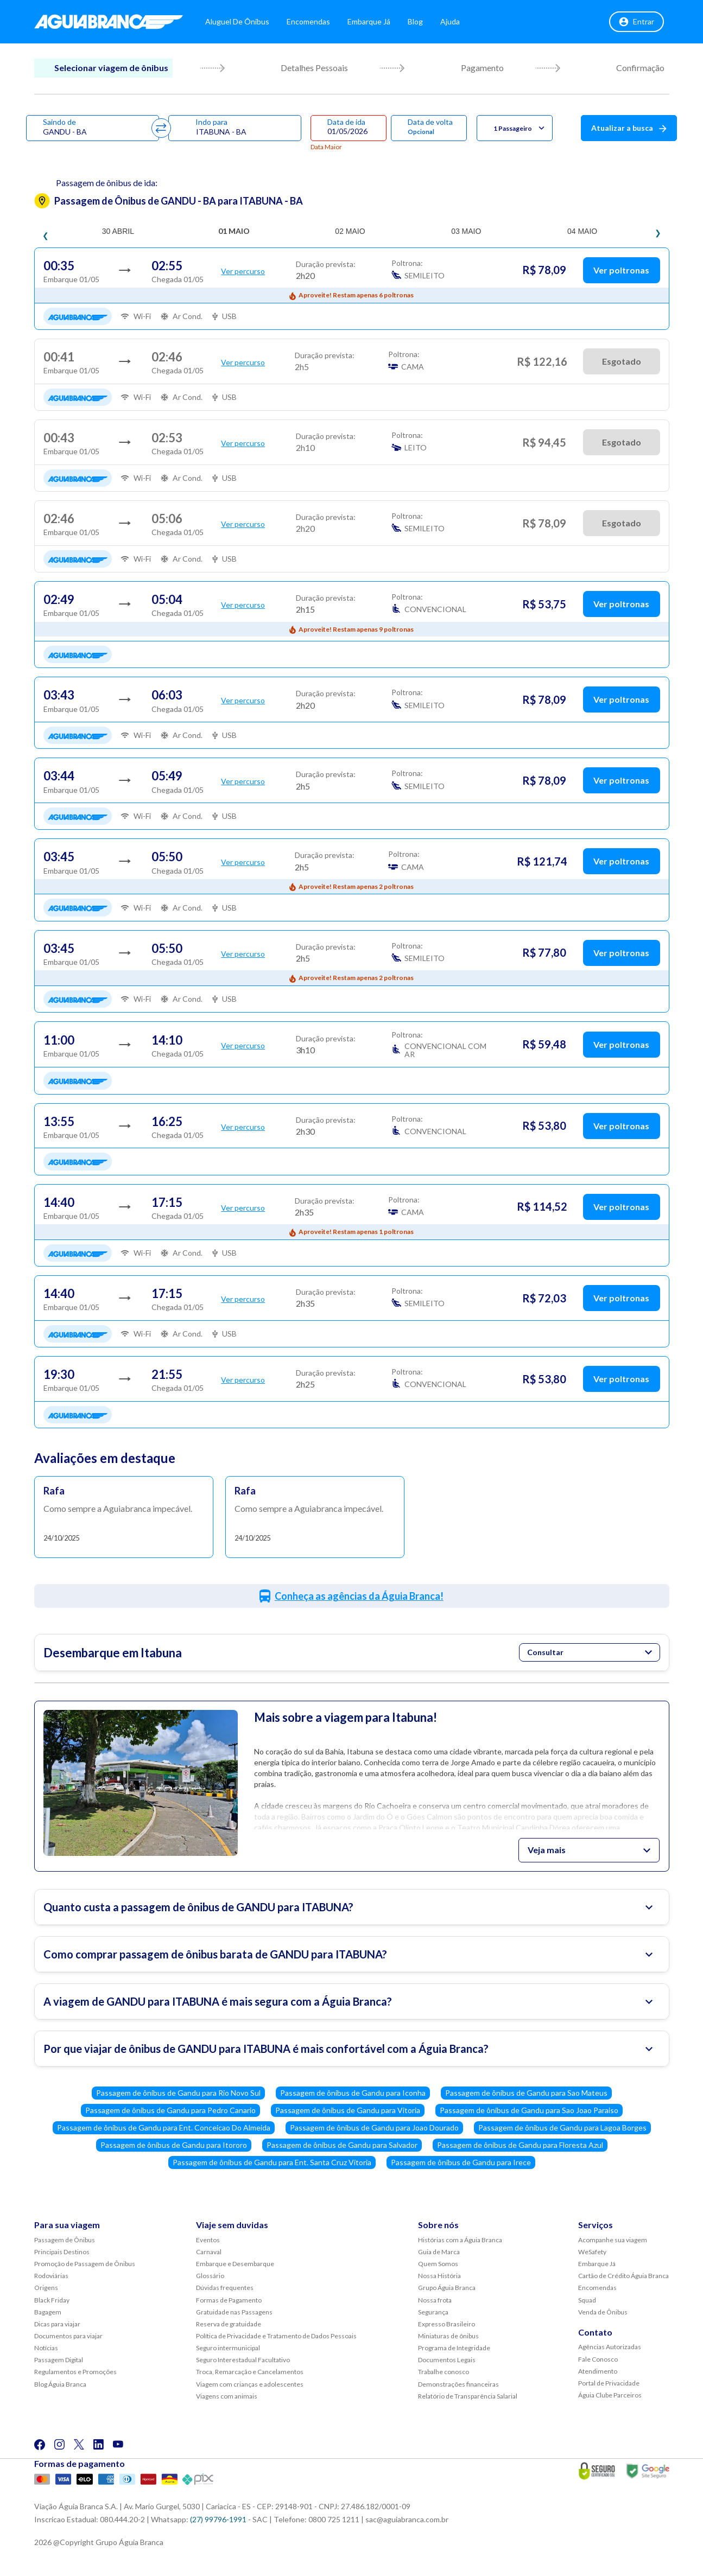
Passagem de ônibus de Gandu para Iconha (353, 2092)
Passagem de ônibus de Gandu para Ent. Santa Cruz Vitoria (272, 2162)
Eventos (208, 2240)
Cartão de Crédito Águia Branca (623, 2276)
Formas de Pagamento (229, 2300)
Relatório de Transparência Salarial (467, 2396)
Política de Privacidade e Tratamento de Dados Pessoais (276, 2336)
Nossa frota (435, 2300)
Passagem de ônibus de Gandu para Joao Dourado (374, 2127)
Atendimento (597, 2371)
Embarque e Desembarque (235, 2264)
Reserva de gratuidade (228, 2324)
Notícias (46, 2348)
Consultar (589, 1652)
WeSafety (592, 2252)
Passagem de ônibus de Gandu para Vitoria (347, 2110)
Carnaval (208, 2252)
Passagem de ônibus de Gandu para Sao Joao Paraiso (529, 2110)
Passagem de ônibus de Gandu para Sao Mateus (526, 2092)
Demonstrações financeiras (458, 2384)
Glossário (210, 2276)
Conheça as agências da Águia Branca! (359, 1596)
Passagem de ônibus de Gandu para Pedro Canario (170, 2110)
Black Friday (51, 2300)
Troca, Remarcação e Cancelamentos (249, 2372)
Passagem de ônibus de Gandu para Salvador (342, 2144)
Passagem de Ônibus (64, 2240)
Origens (46, 2288)
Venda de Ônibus (603, 2312)
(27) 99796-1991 (218, 2519)
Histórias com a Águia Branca (460, 2240)
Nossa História (439, 2276)
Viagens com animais (226, 2396)
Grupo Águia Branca (447, 2288)
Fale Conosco (598, 2359)
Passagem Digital (58, 2360)
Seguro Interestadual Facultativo (243, 2360)
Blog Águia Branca (60, 2384)
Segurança (433, 2312)
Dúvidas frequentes (225, 2288)
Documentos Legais (447, 2360)
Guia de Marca (439, 2252)
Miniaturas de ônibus (448, 2336)
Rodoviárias (51, 2276)
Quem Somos (438, 2264)
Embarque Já (368, 21)
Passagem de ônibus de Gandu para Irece (461, 2162)
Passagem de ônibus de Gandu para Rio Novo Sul (178, 2092)
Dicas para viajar (57, 2324)
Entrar (636, 22)
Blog (415, 21)
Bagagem (47, 2312)
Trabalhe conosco (443, 2372)
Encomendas (308, 21)
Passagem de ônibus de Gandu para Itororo (173, 2144)
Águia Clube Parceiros (610, 2395)
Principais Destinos (62, 2252)
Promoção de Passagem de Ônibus (84, 2264)
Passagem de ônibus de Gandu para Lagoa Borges (562, 2127)
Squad (587, 2300)
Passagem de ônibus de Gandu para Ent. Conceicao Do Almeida (163, 2127)
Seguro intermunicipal (228, 2348)
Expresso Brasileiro (446, 2324)
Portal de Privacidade (608, 2383)
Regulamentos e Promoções (75, 2372)
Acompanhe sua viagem (612, 2240)
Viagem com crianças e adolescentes (249, 2384)
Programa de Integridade (454, 2348)
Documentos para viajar (68, 2336)
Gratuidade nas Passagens (234, 2312)
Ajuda (450, 21)
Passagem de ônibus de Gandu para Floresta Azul (520, 2144)
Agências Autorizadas (609, 2347)
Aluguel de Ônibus (237, 21)
